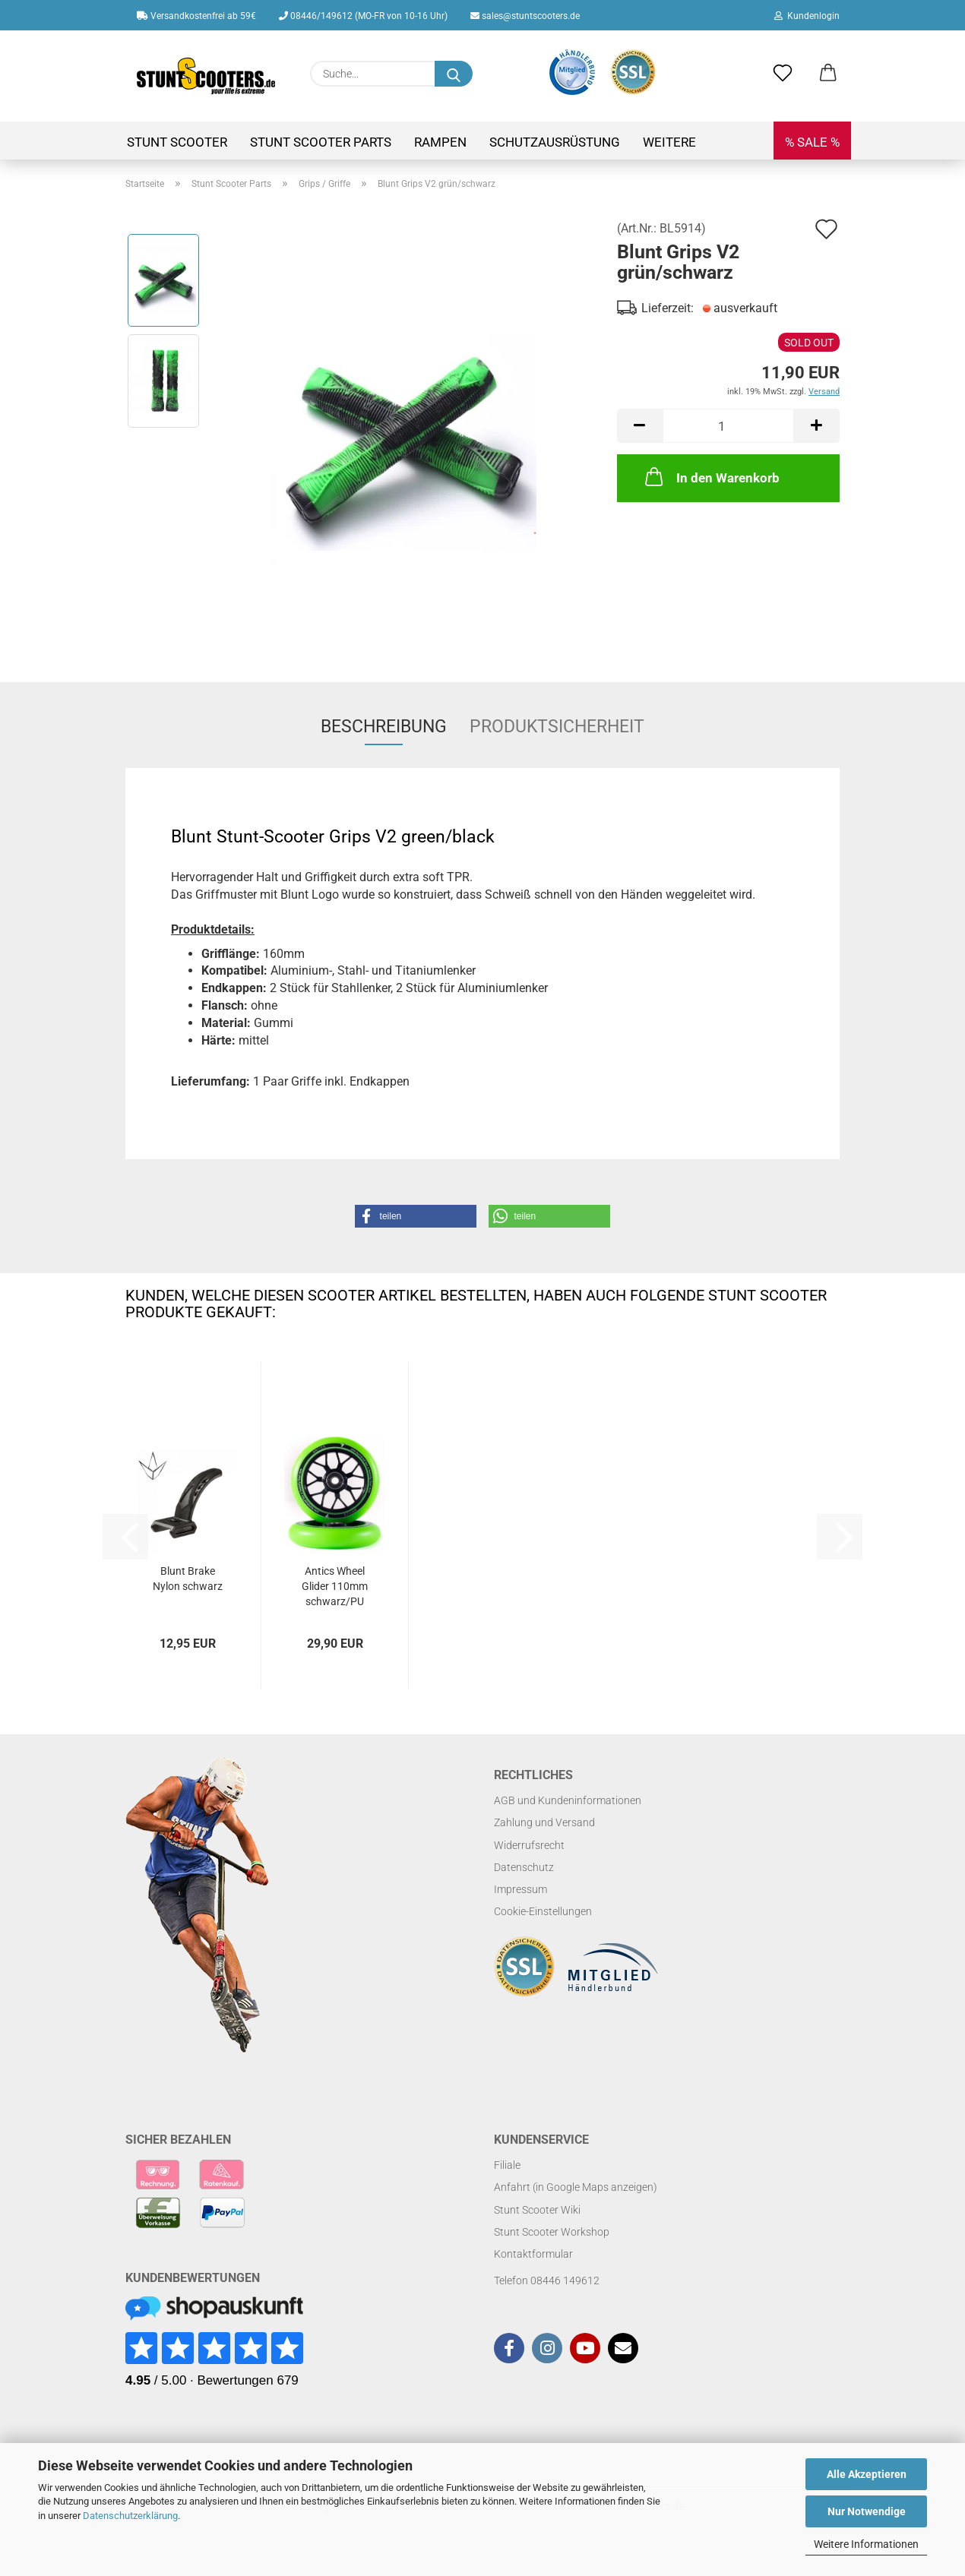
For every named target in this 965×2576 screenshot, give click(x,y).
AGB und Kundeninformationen (567, 1800)
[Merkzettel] (782, 74)
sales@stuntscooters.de (525, 16)
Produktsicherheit (557, 726)
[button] (828, 74)
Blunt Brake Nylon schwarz (188, 1578)
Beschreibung (384, 726)
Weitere (669, 142)
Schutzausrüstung (554, 142)
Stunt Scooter (177, 142)
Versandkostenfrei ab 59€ (196, 16)
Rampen (440, 142)
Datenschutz (524, 1867)
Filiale (507, 2165)
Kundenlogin (807, 16)
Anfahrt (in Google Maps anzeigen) (575, 2187)
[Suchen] (454, 74)
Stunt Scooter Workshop (551, 2232)
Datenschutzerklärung (130, 2515)
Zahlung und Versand (544, 1822)
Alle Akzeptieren (866, 2474)
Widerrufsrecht (529, 1845)
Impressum (520, 1889)
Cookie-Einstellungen (543, 1911)
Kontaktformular (533, 2254)
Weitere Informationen (866, 2544)
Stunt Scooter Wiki (537, 2210)
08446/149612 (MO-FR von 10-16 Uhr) (363, 16)
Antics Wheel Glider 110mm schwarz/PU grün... (335, 1587)
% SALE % (812, 142)
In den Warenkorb (711, 476)
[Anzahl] (728, 426)
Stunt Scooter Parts (320, 142)
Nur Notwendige (866, 2511)
